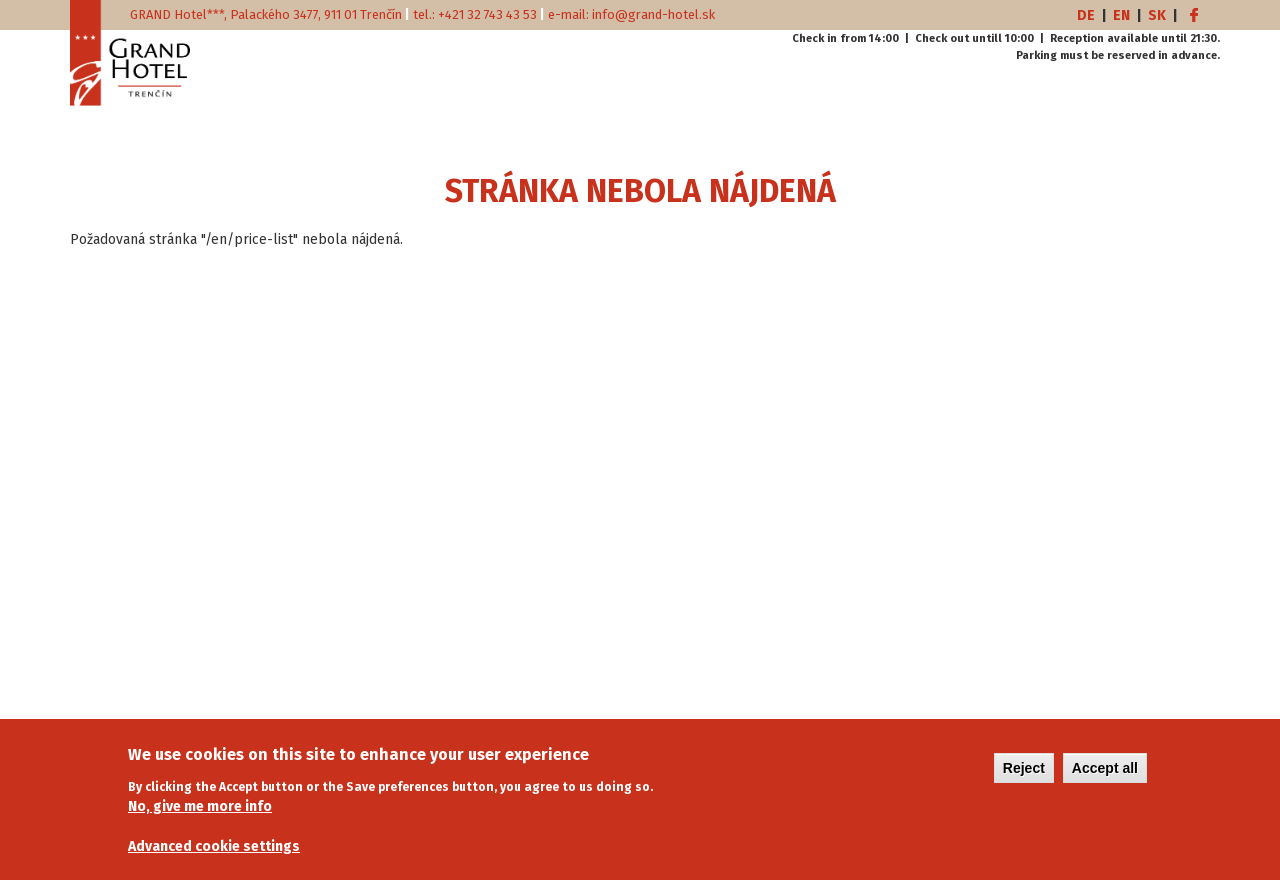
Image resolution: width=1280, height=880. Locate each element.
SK (1157, 15)
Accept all (1105, 778)
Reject (1024, 778)
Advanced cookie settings (214, 856)
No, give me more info (200, 816)
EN (1121, 15)
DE (1086, 15)
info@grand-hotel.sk (653, 14)
